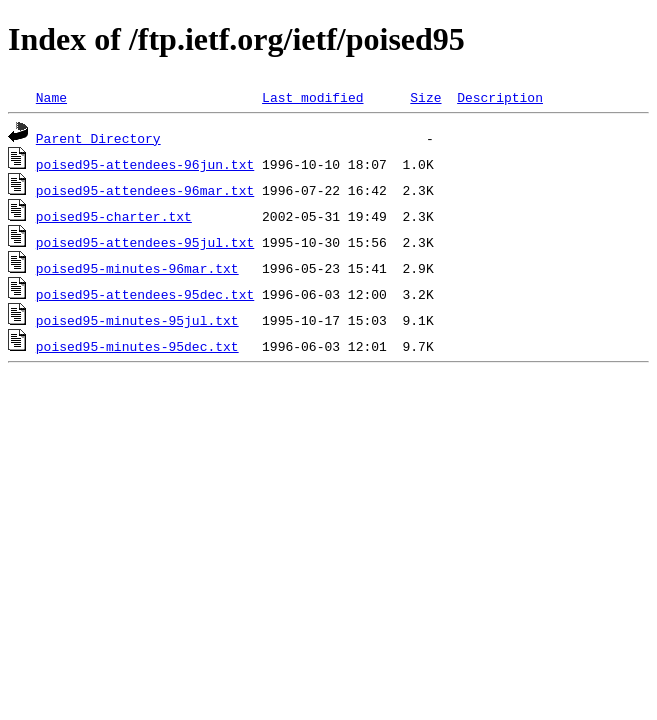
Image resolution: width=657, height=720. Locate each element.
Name (51, 97)
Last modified (312, 97)
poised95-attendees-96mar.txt (145, 190)
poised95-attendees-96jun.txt (145, 164)
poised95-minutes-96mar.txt (137, 268)
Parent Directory (98, 138)
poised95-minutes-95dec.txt (137, 346)
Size (425, 97)
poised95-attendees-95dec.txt (145, 294)
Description (500, 97)
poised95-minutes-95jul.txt (137, 320)
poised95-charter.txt (114, 216)
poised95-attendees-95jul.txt (145, 242)
